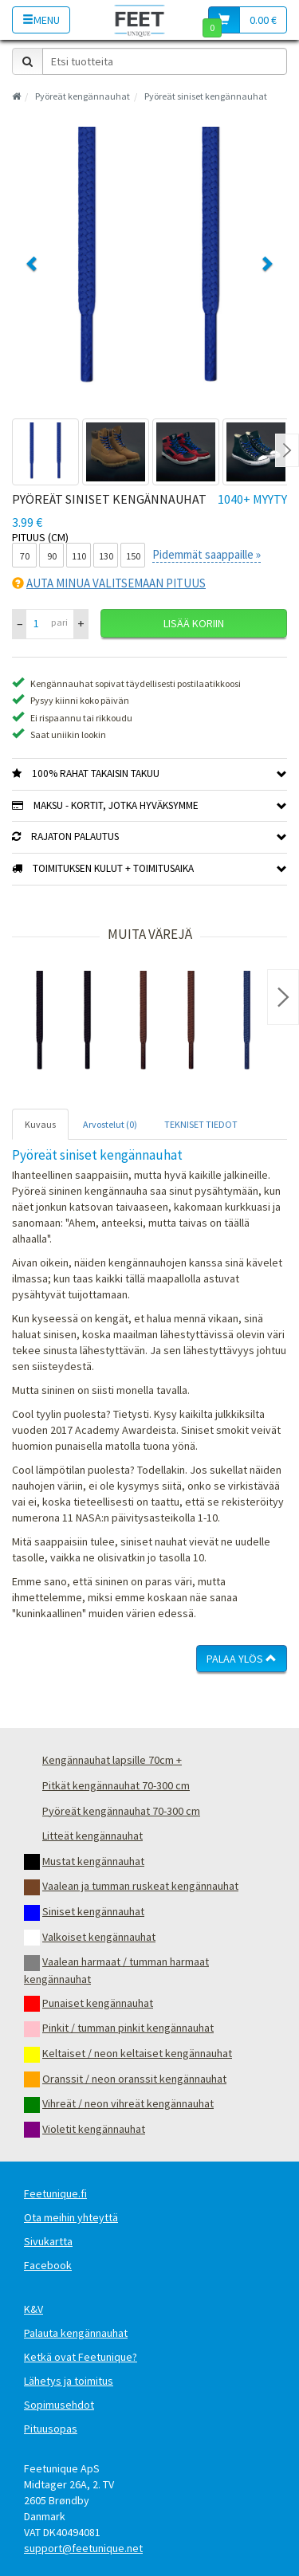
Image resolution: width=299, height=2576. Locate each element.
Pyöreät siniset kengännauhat (205, 96)
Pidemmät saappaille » (206, 554)
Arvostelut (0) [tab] (110, 1124)
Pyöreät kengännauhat (82, 96)
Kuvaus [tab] (40, 1124)
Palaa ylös (242, 1658)
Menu (41, 20)
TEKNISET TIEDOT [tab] (201, 1124)
